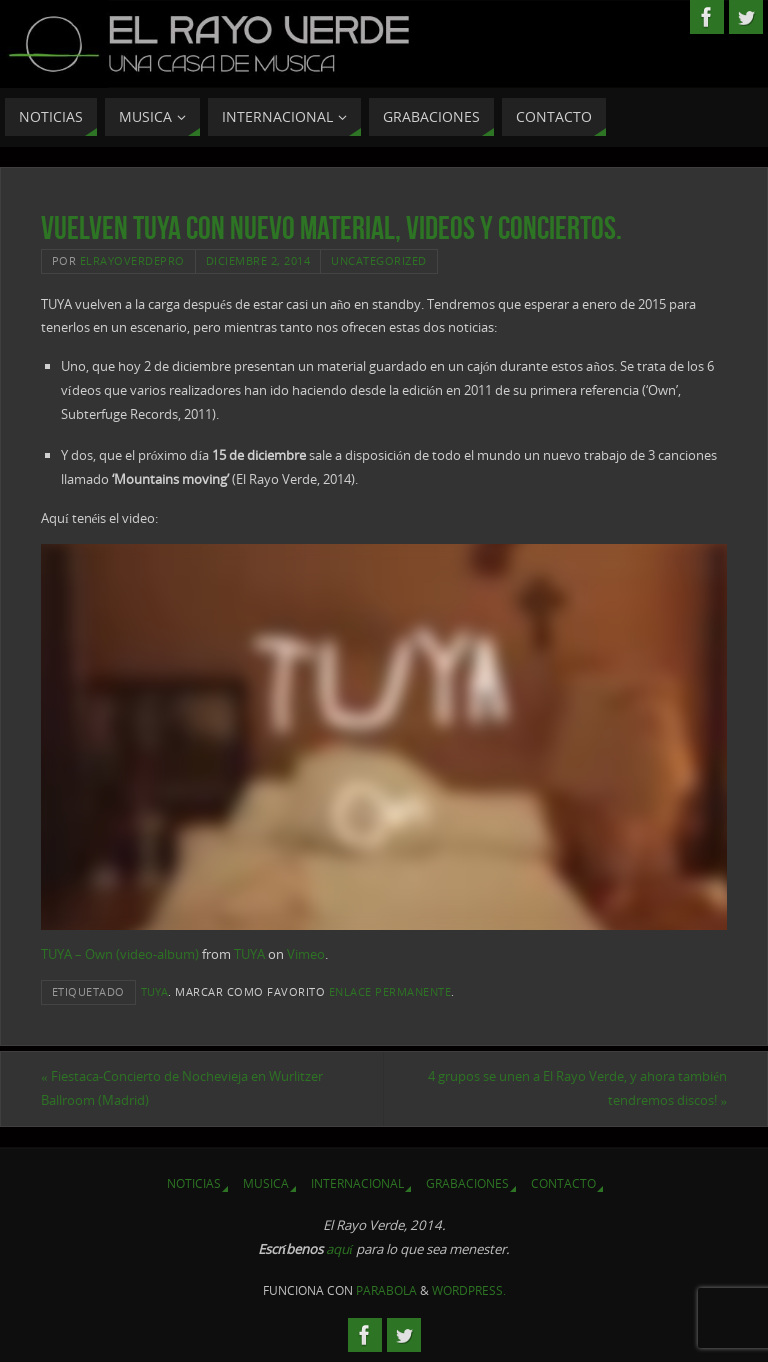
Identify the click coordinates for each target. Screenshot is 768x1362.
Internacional (357, 1183)
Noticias (194, 1183)
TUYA (249, 954)
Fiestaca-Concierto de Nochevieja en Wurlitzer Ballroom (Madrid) (182, 1088)
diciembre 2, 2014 (258, 260)
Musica (266, 1183)
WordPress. (469, 1290)
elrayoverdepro (132, 260)
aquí (339, 1249)
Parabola (386, 1290)
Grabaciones (467, 1183)
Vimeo (306, 954)
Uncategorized (379, 260)
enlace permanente (390, 991)
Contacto (563, 1183)
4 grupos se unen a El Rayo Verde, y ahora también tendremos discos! (577, 1088)
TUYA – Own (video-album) (120, 954)
